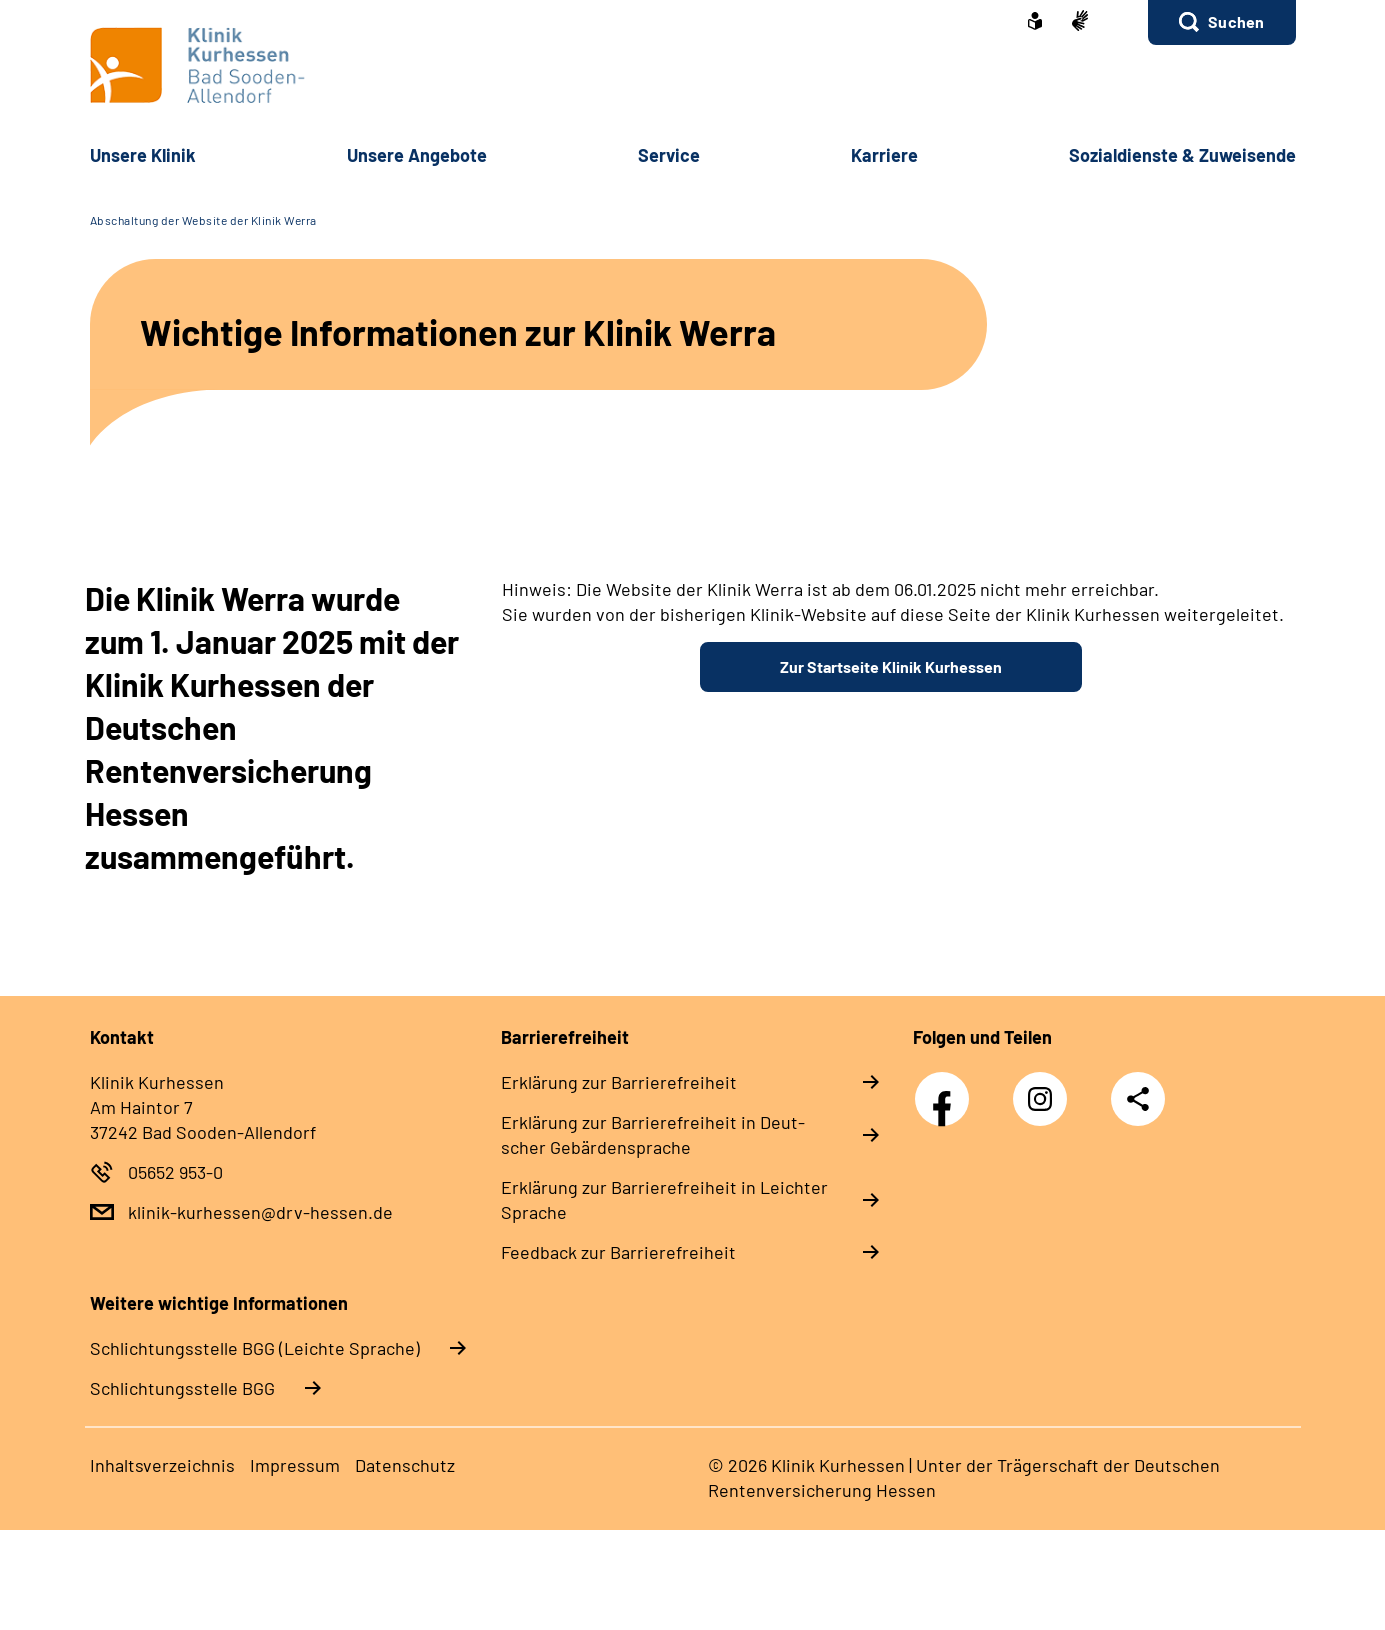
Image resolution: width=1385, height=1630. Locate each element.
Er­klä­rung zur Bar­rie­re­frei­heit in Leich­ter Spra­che (664, 1199)
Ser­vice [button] (669, 155)
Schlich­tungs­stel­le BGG (182, 1388)
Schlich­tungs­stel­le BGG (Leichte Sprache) (255, 1348)
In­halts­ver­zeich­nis (162, 1465)
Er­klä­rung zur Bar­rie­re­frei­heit (619, 1082)
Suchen (1236, 21)
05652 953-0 (175, 1172)
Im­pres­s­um (295, 1465)
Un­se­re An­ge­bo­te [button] (417, 155)
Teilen (1138, 1099)
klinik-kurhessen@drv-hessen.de (260, 1212)
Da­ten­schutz (405, 1465)
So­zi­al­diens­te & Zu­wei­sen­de (1182, 155)
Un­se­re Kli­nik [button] (143, 155)
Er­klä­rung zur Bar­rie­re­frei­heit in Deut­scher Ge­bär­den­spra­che (653, 1134)
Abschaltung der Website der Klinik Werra (203, 220)
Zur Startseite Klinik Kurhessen (891, 666)
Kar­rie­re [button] (884, 155)
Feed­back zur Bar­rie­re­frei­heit (618, 1252)
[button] (1221, 22)
